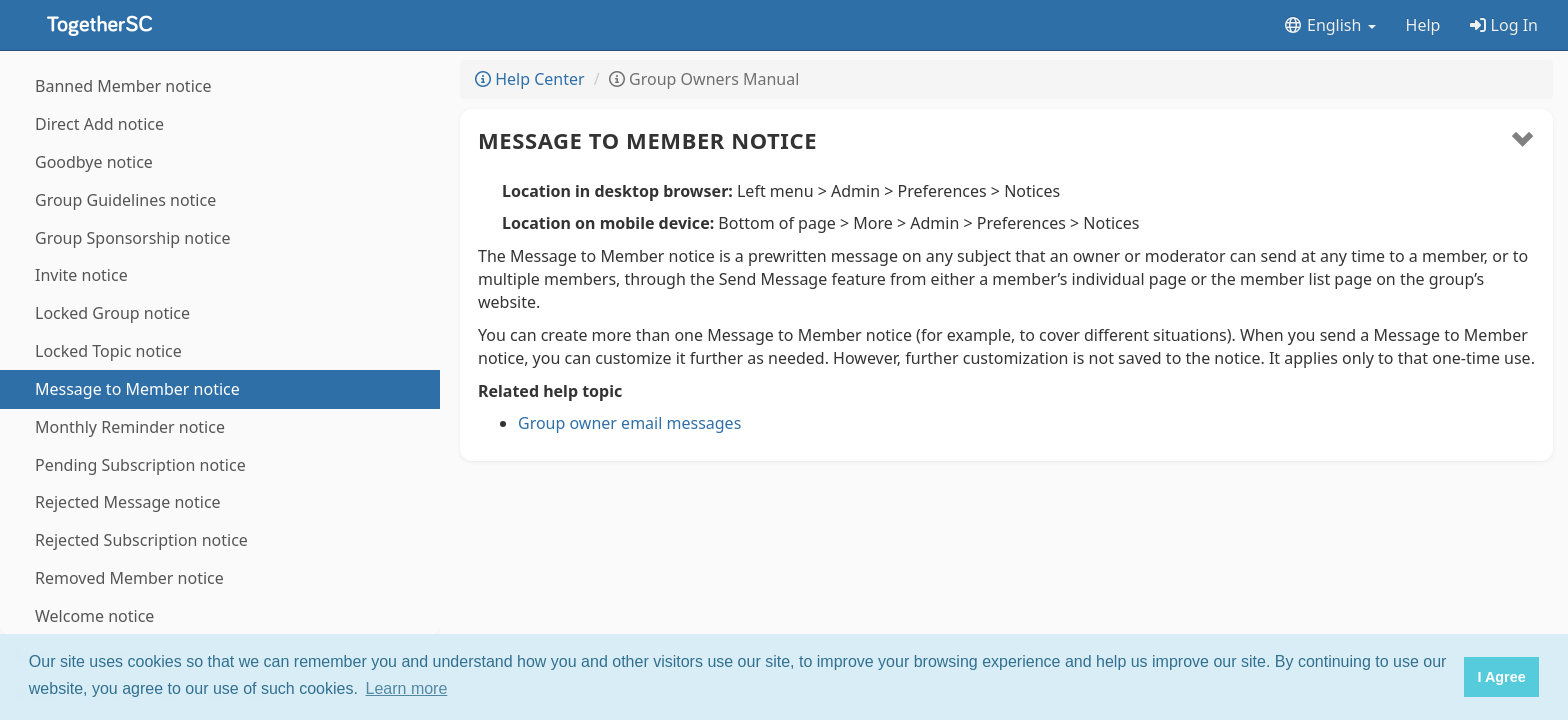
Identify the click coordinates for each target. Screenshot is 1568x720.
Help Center (530, 79)
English (1329, 25)
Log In (1504, 25)
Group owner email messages (629, 423)
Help (1423, 25)
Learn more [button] (407, 688)
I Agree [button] (1501, 677)
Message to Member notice (647, 140)
